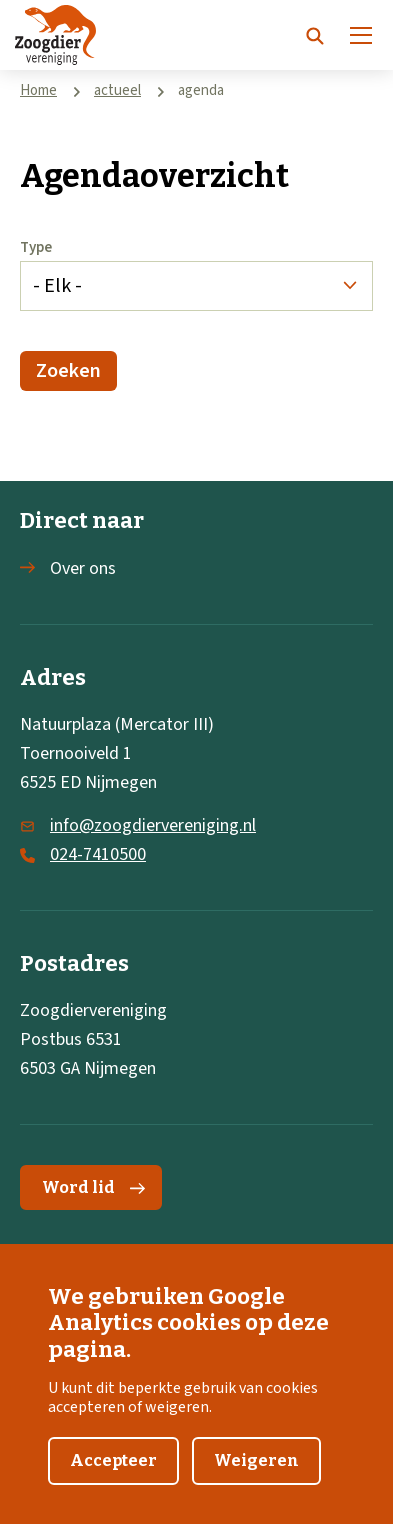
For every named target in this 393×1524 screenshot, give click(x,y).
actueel (117, 90)
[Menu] (361, 35)
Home (38, 90)
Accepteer (113, 1476)
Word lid (93, 1187)
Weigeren (256, 1476)
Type (36, 247)
